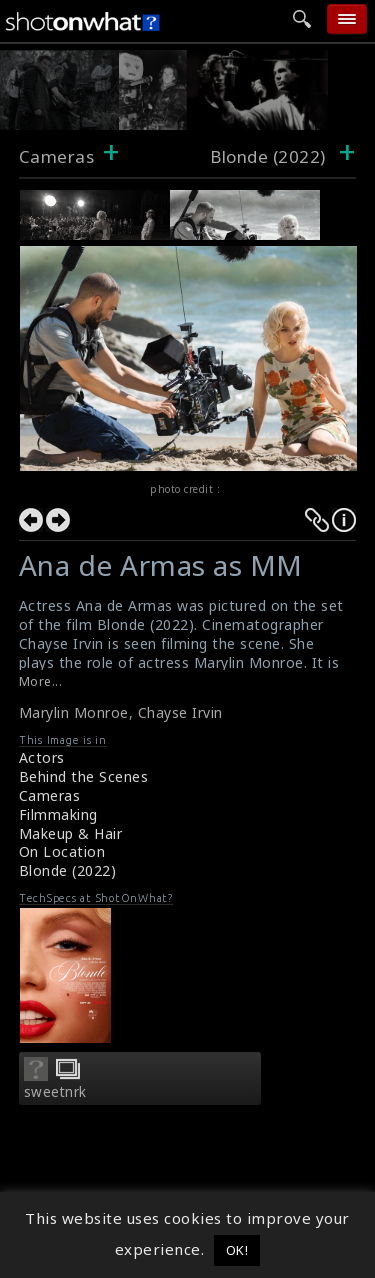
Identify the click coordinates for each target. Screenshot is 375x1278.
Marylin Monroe (74, 712)
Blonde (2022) (68, 870)
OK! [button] (237, 1250)
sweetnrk (55, 1092)
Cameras (57, 156)
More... (41, 681)
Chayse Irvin (180, 712)
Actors (42, 757)
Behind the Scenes (84, 776)
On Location (62, 851)
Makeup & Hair (71, 833)
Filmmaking (58, 814)
